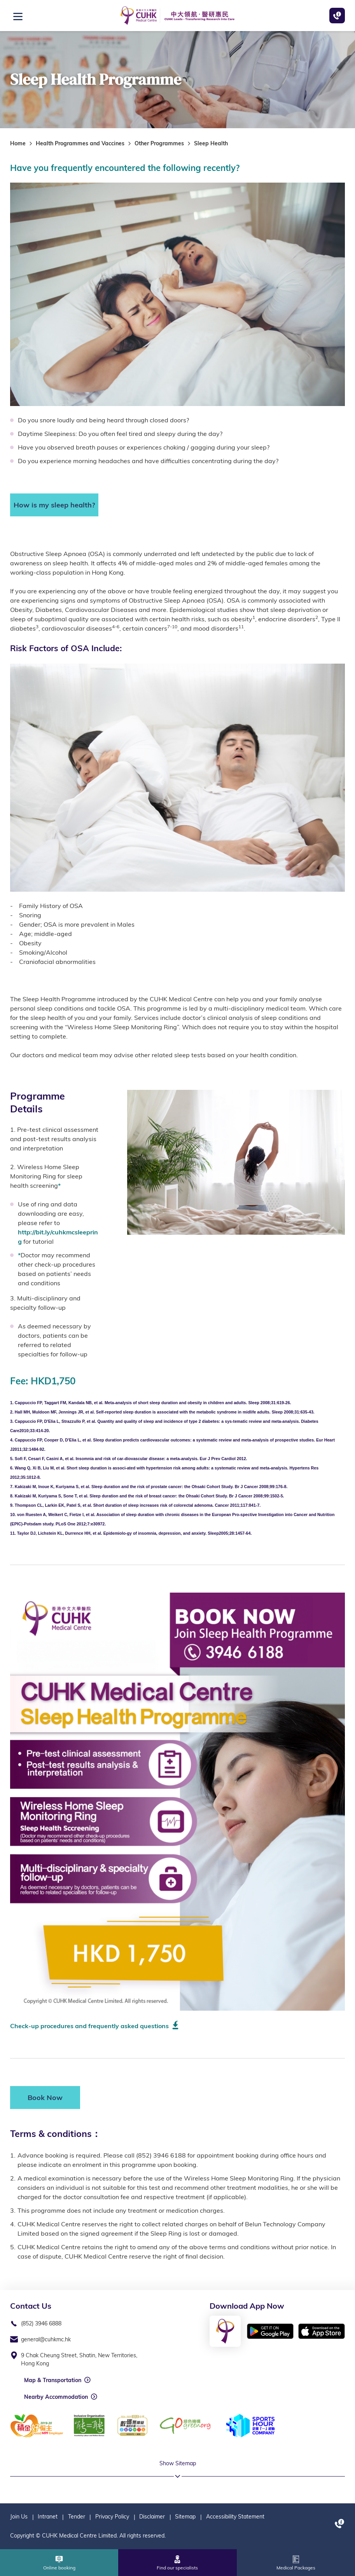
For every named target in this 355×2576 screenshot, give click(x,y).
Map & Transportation (52, 2380)
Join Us (19, 2516)
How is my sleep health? (54, 504)
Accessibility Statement (235, 2516)
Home (18, 143)
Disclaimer (152, 2516)
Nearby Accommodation (56, 2396)
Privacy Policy (112, 2516)
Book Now (45, 2097)
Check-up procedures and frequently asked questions (89, 2026)
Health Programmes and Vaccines (80, 143)
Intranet (48, 2516)
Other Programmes (159, 143)
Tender (76, 2516)
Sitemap (185, 2516)
